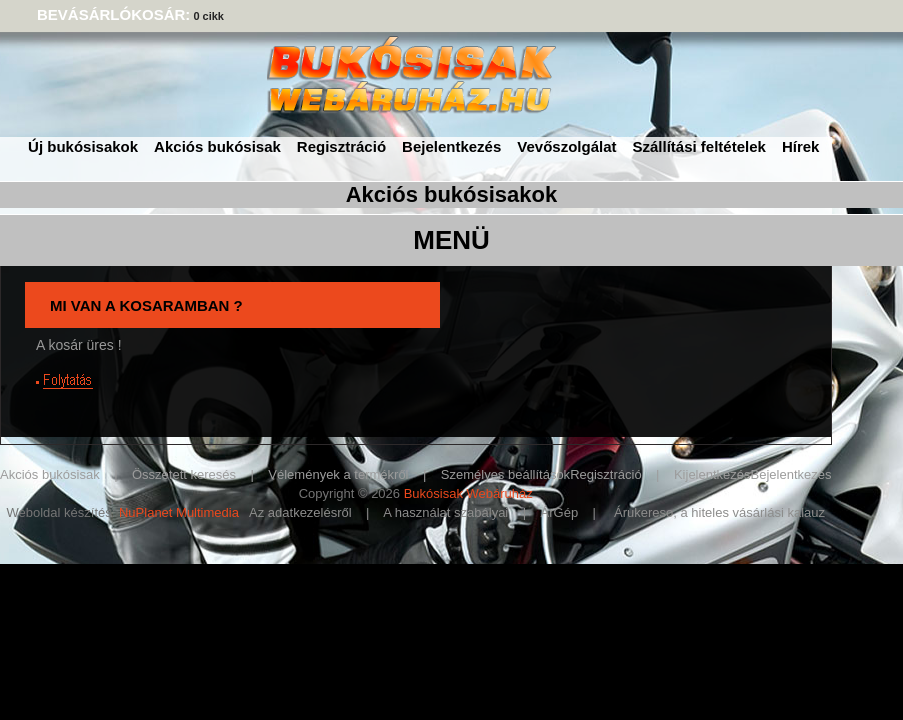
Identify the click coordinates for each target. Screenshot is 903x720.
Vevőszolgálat (566, 146)
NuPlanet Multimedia (179, 512)
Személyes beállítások (505, 474)
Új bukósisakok (83, 146)
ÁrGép (560, 512)
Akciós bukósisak (217, 146)
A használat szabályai (445, 512)
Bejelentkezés (451, 146)
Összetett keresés (184, 474)
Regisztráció (341, 146)
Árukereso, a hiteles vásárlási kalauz (719, 512)
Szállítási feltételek (699, 146)
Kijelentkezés (712, 474)
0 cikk (208, 16)
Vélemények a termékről (338, 474)
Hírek (801, 146)
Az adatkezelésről (300, 512)
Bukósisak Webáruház (468, 493)
